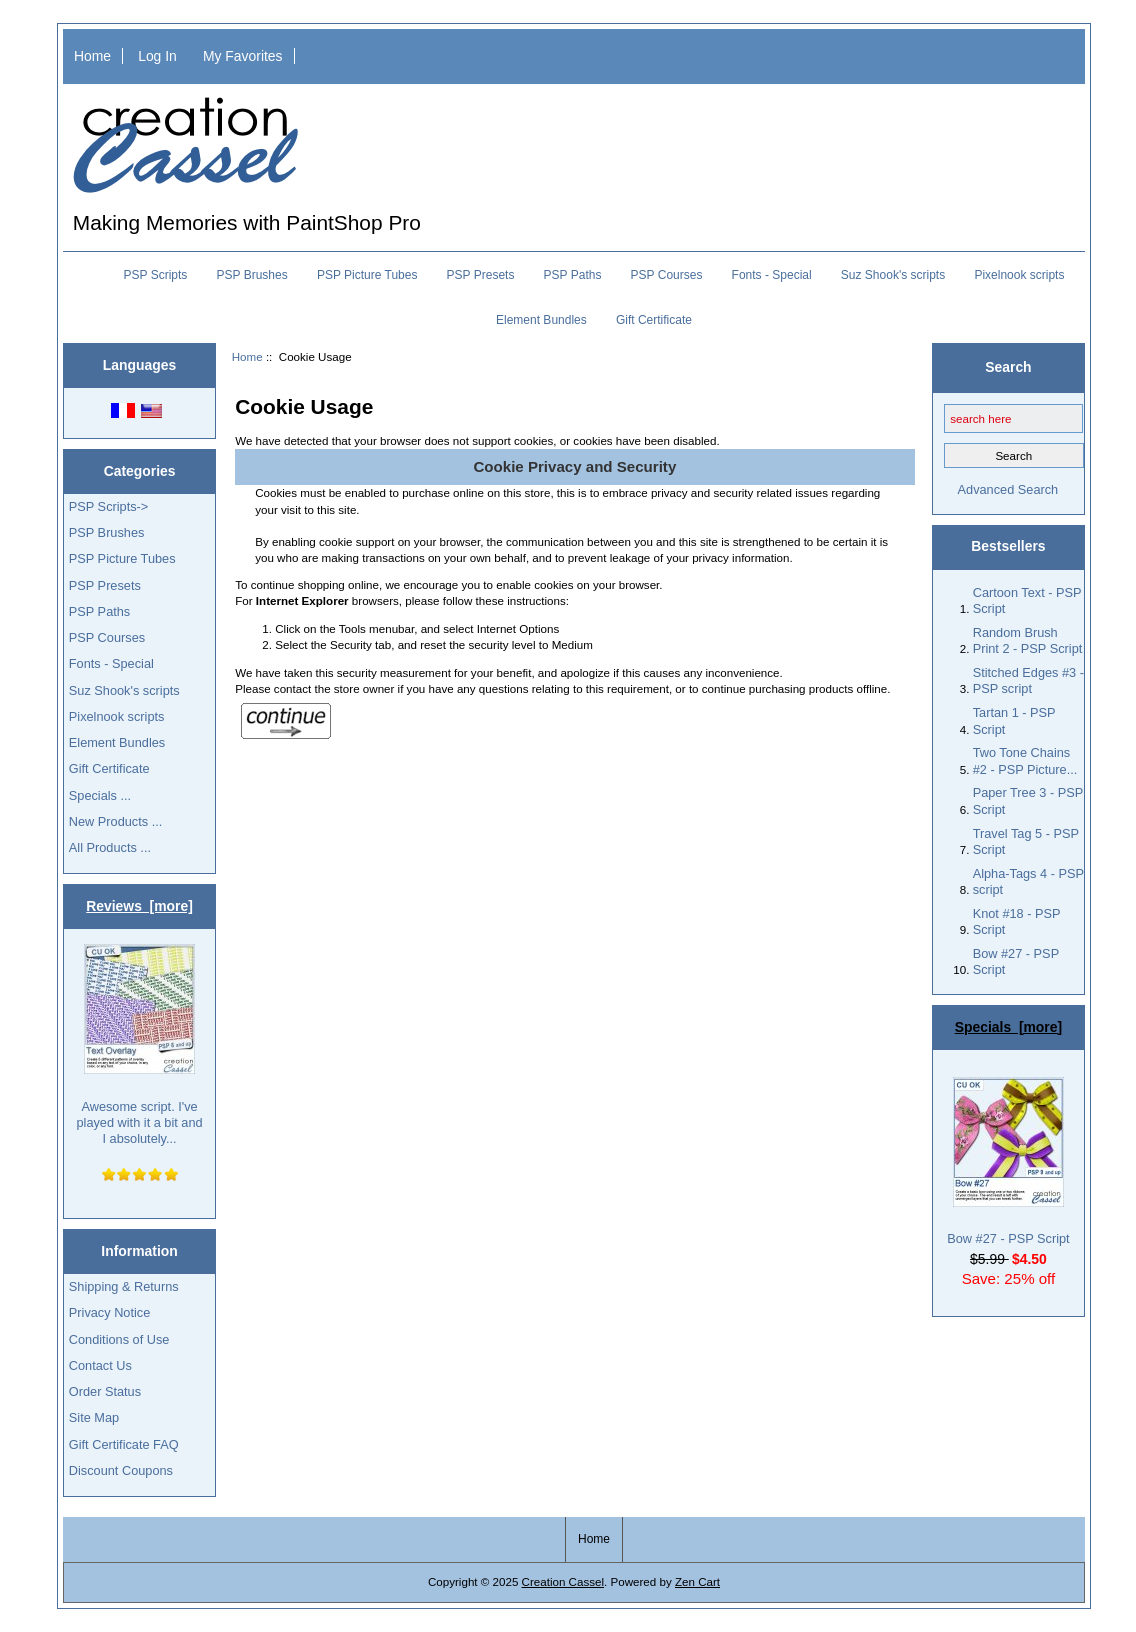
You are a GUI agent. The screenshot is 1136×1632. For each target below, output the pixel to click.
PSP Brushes (252, 275)
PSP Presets (481, 275)
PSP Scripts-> (108, 506)
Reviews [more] (139, 906)
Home (92, 56)
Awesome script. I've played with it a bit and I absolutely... (139, 1045)
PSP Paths (573, 275)
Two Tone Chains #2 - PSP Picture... (1025, 760)
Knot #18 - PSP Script (1017, 921)
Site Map (94, 1417)
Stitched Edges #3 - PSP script (1028, 680)
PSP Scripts (156, 275)
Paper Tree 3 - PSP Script (1028, 800)
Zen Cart (697, 1581)
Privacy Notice (109, 1312)
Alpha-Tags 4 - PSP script (1028, 881)
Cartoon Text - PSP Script (1027, 600)
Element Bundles (541, 320)
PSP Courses (667, 275)
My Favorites (243, 56)
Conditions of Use (119, 1339)
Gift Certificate (654, 320)
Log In (157, 56)
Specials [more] (1008, 1027)
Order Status (105, 1391)
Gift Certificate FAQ (124, 1444)
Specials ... (100, 795)
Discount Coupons (121, 1470)
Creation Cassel (563, 1581)
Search (1008, 367)
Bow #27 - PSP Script (1016, 961)
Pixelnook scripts (1019, 275)
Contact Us (100, 1365)
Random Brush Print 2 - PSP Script (1028, 640)
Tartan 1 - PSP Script (1014, 720)
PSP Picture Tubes (367, 275)
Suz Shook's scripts (893, 275)
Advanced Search (1008, 489)
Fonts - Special (772, 275)
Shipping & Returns (124, 1286)
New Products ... (116, 821)
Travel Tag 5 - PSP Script (1026, 841)
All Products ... (110, 847)
